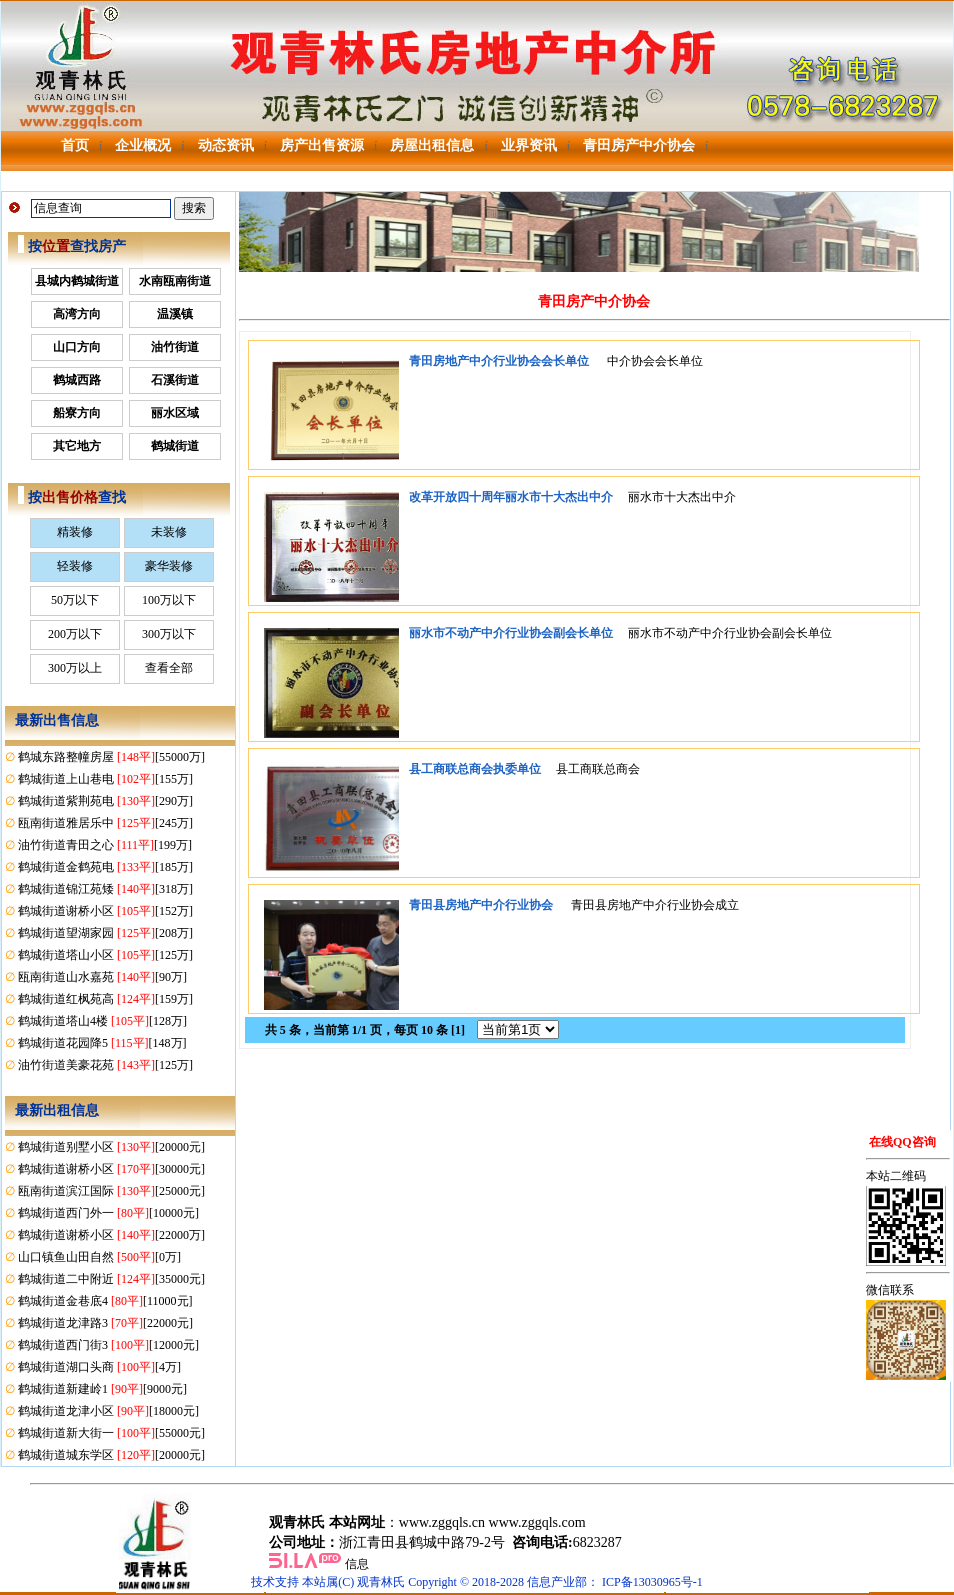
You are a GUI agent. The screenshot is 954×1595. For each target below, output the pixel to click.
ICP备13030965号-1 (652, 1582)
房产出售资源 (322, 145)
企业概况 (143, 145)
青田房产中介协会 (639, 145)
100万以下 (169, 600)
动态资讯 (226, 145)
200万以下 (75, 634)
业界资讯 (529, 145)
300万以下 (169, 634)
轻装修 (75, 566)
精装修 (75, 532)
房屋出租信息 (432, 145)
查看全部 (169, 668)
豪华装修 (169, 566)
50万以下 (75, 600)
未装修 (169, 532)
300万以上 (75, 668)
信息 (357, 1564)
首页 (75, 145)
